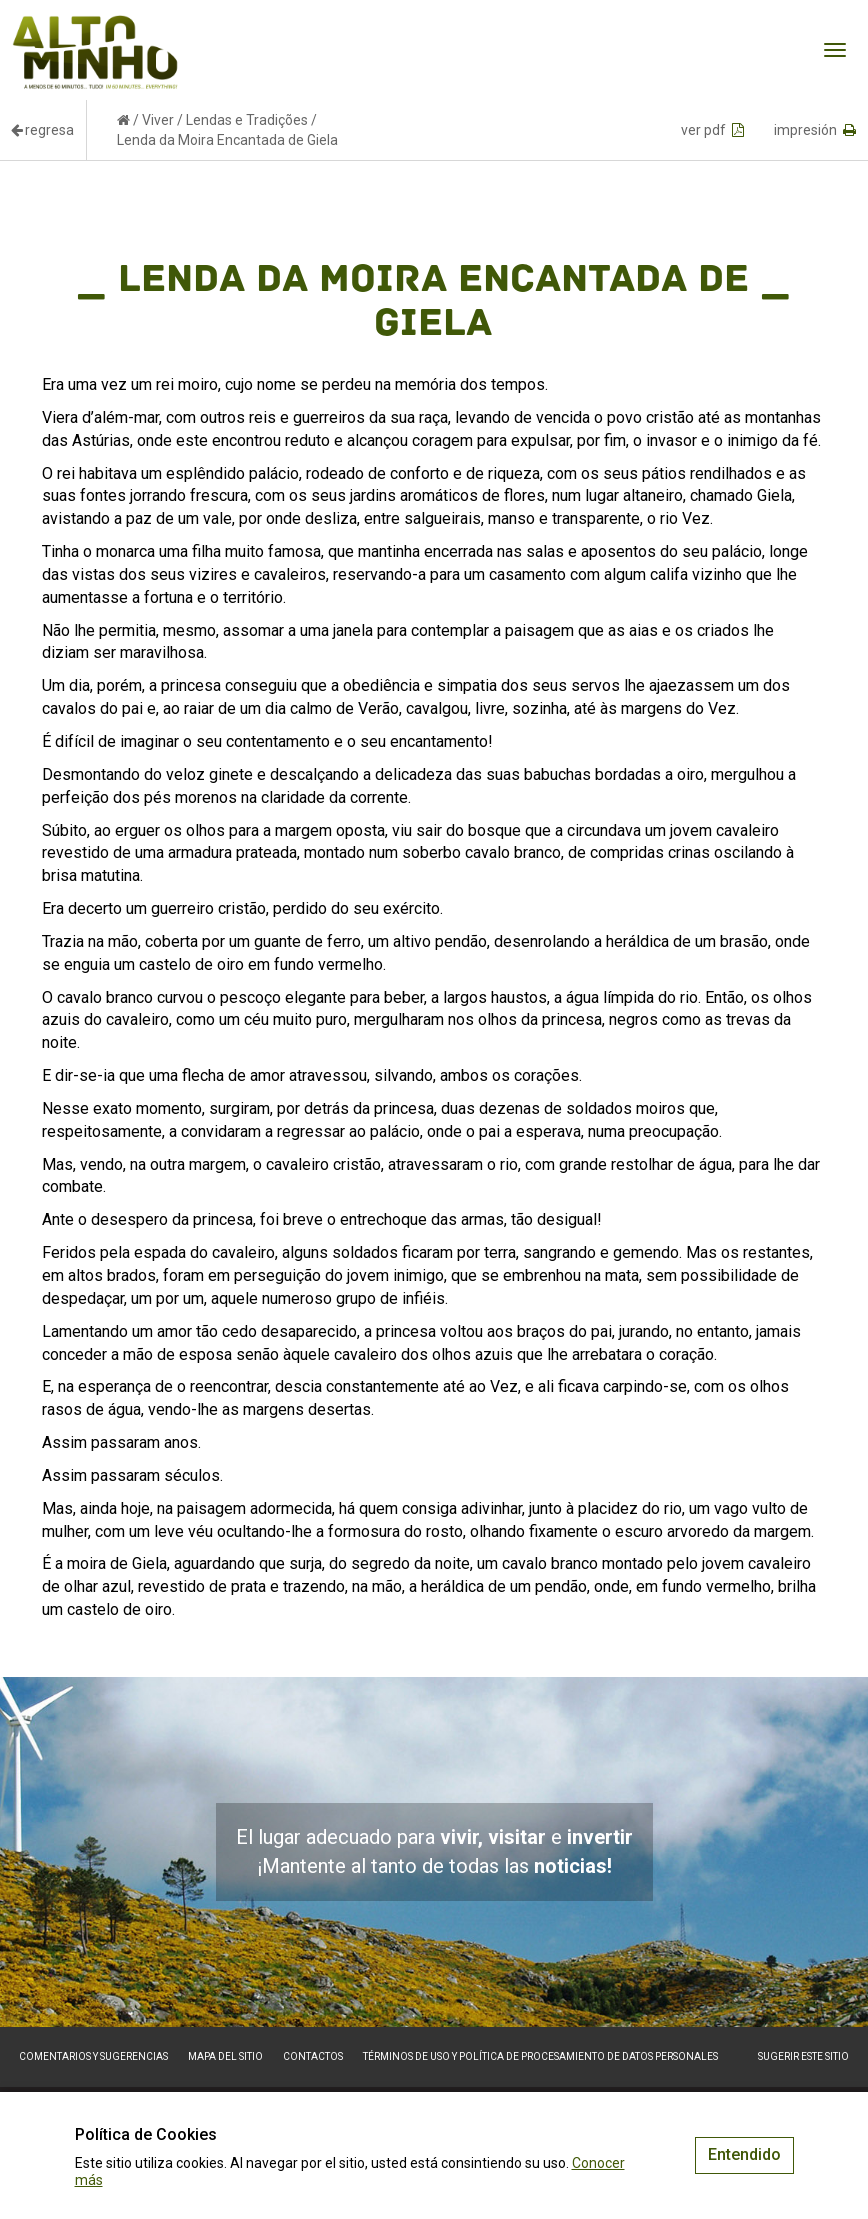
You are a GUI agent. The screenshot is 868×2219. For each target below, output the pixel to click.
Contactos (313, 2056)
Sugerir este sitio (803, 2056)
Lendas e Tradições (247, 120)
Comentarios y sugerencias (93, 2056)
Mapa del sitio (225, 2056)
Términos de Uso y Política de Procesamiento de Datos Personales (540, 2056)
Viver (158, 120)
